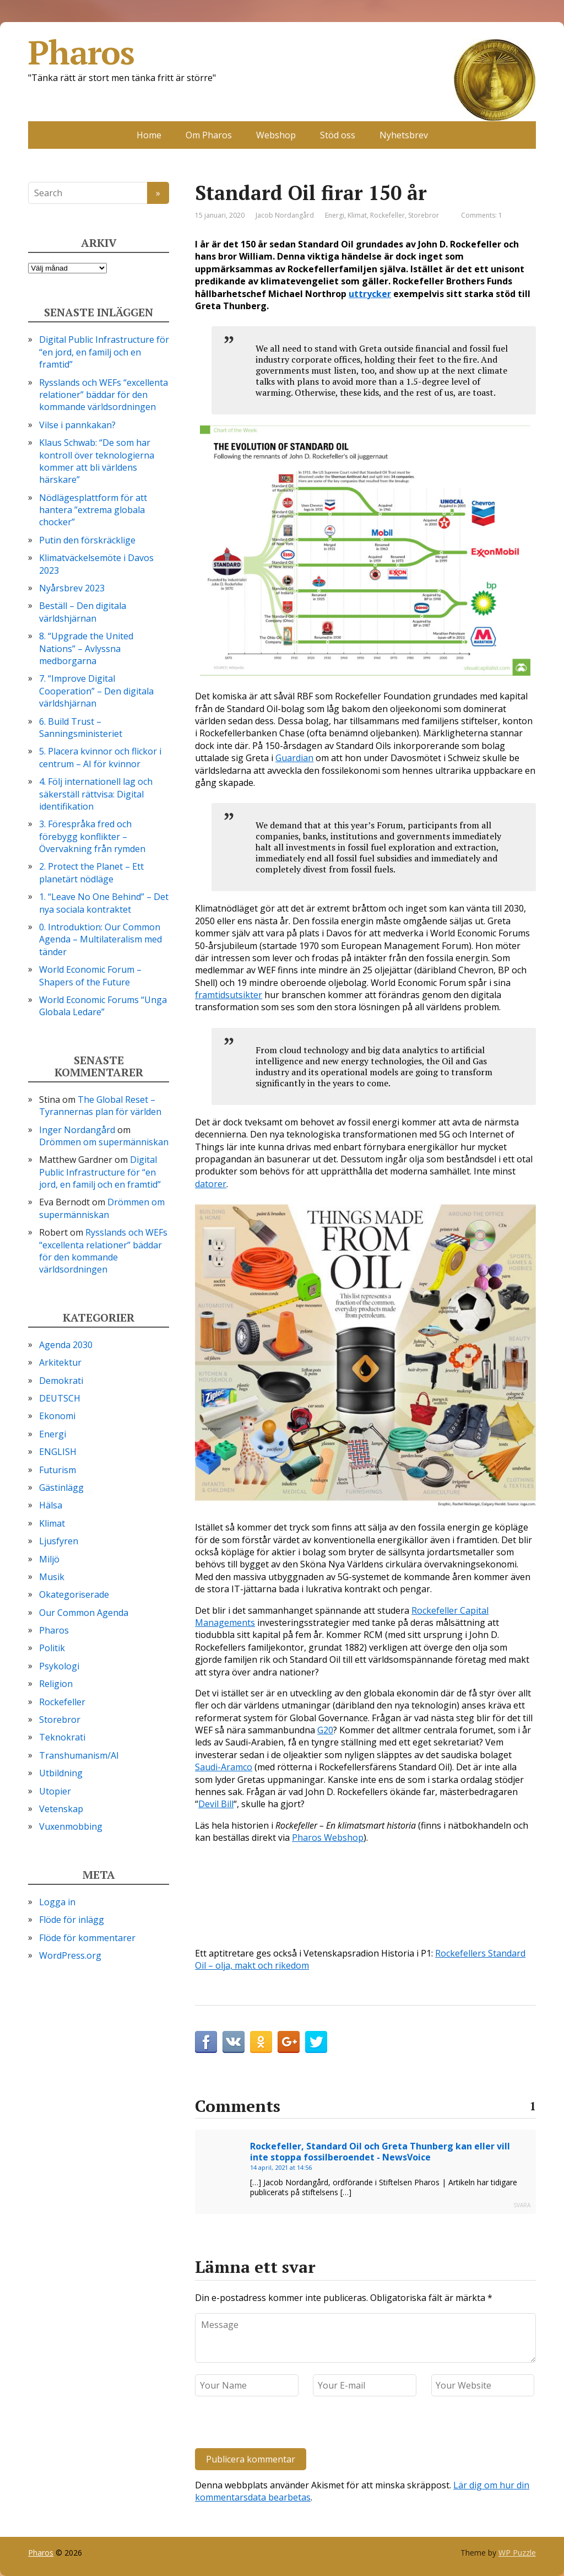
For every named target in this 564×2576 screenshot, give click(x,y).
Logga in (57, 1902)
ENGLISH (58, 1452)
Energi (334, 215)
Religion (56, 1684)
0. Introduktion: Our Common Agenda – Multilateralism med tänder (100, 939)
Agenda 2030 (66, 1345)
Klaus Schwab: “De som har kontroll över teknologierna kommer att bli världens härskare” (96, 461)
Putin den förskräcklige (87, 540)
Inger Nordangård (77, 1130)
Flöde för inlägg (71, 1920)
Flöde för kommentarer (87, 1938)
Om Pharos (209, 135)
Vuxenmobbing (70, 1826)
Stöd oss (337, 135)
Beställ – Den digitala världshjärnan (82, 612)
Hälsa (50, 1505)
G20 (325, 1730)
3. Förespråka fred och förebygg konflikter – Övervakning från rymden (92, 836)
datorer (210, 1184)
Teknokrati (62, 1737)
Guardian (294, 758)
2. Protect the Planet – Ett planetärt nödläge (91, 872)
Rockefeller (387, 215)
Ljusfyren (58, 1541)
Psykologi (59, 1666)
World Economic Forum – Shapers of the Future (90, 975)
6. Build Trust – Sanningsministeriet (80, 727)
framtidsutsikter (228, 995)
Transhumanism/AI (79, 1755)
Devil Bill (216, 1804)
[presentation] (270, 2424)
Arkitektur (60, 1362)
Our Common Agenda (83, 1613)
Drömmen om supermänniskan (104, 1142)
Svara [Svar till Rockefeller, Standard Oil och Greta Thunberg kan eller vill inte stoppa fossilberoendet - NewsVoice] (521, 2205)
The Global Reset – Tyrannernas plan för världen (100, 1105)
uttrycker (370, 294)
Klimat (357, 215)
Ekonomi (57, 1416)
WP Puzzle (517, 2552)
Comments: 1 (481, 215)
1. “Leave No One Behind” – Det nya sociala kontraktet (104, 903)
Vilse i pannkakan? (77, 425)
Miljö (49, 1559)
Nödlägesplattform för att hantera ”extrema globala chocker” (93, 510)
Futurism (57, 1470)
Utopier (55, 1791)
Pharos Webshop (328, 1837)
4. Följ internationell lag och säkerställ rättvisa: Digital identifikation (96, 793)
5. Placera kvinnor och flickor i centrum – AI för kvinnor (100, 757)
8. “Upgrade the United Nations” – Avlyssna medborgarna (86, 648)
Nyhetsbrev (403, 135)
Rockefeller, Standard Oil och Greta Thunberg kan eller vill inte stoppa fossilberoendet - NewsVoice (380, 2151)
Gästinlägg (61, 1487)
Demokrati (61, 1381)
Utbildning (61, 1773)
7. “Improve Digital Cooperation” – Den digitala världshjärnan (96, 690)
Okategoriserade (74, 1594)
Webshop (276, 135)
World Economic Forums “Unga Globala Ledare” (103, 1006)
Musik (51, 1577)
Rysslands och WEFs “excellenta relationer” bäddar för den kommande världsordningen (103, 394)
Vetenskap (61, 1809)
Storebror (423, 215)
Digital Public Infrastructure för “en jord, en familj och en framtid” (104, 351)
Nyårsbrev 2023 (72, 588)
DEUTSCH (59, 1398)
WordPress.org (70, 1955)
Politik (52, 1648)
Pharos (282, 52)
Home (149, 135)
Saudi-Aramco (223, 1767)
